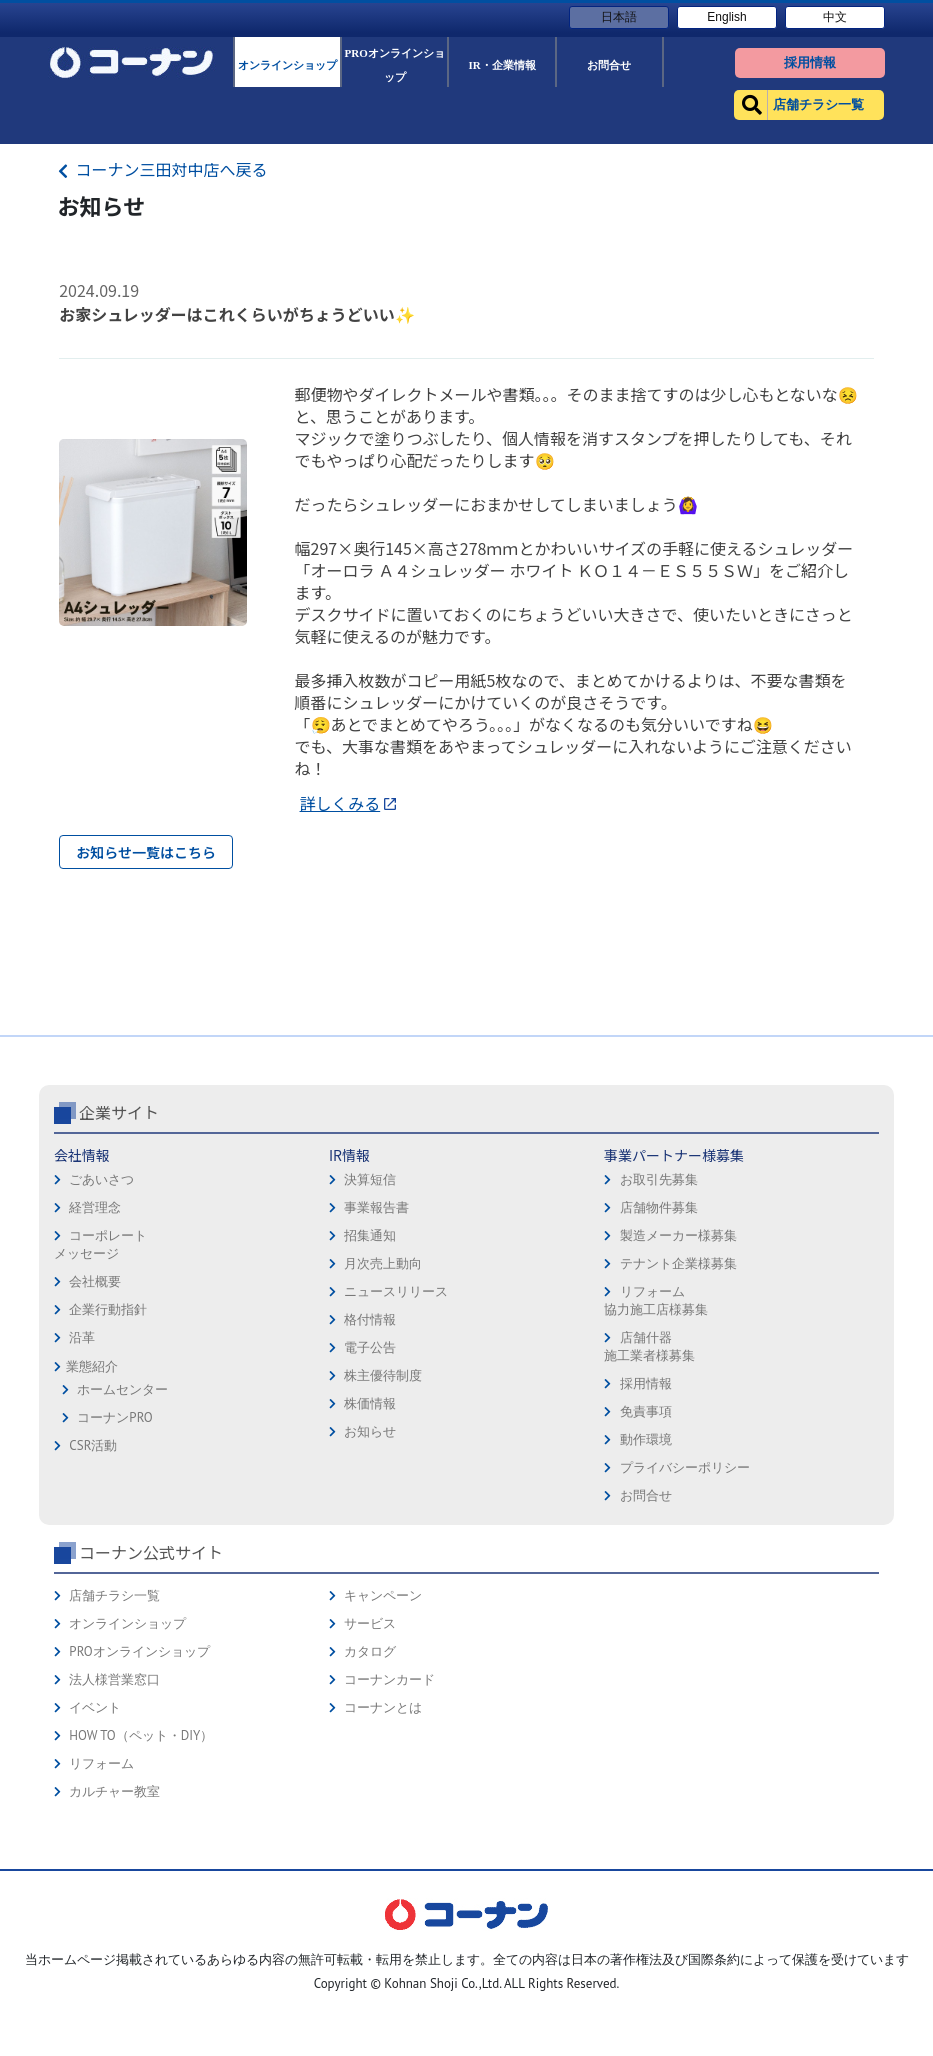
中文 (835, 17)
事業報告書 (376, 1348)
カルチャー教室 (114, 1932)
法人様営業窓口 (114, 1820)
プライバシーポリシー (685, 1608)
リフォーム (101, 1904)
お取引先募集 (659, 1320)
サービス (370, 1764)
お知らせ (370, 1572)
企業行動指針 (108, 1450)
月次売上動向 (383, 1404)
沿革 (82, 1478)
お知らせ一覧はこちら (146, 852)
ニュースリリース (396, 1432)
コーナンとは (383, 1848)
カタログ (370, 1792)
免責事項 (646, 1552)
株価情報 (370, 1544)
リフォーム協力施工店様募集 (656, 1441)
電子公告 (370, 1488)
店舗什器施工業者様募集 (649, 1487)
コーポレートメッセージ (100, 1385)
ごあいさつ (101, 1320)
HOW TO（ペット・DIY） (141, 1876)
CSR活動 (93, 1586)
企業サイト (119, 1253)
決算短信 (370, 1320)
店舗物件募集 (659, 1348)
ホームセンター (122, 1530)
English (726, 17)
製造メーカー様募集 (678, 1376)
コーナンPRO (114, 1558)
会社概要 (95, 1422)
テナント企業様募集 (678, 1404)
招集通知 (370, 1376)
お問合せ (646, 1636)
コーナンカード (389, 1820)
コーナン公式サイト (151, 1693)
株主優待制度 (383, 1516)
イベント (95, 1848)
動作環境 (646, 1580)
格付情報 (370, 1460)
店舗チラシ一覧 (114, 1736)
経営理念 (95, 1348)
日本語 (619, 17)
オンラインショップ (127, 1764)
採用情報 (646, 1524)
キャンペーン (383, 1736)
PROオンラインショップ (139, 1792)
